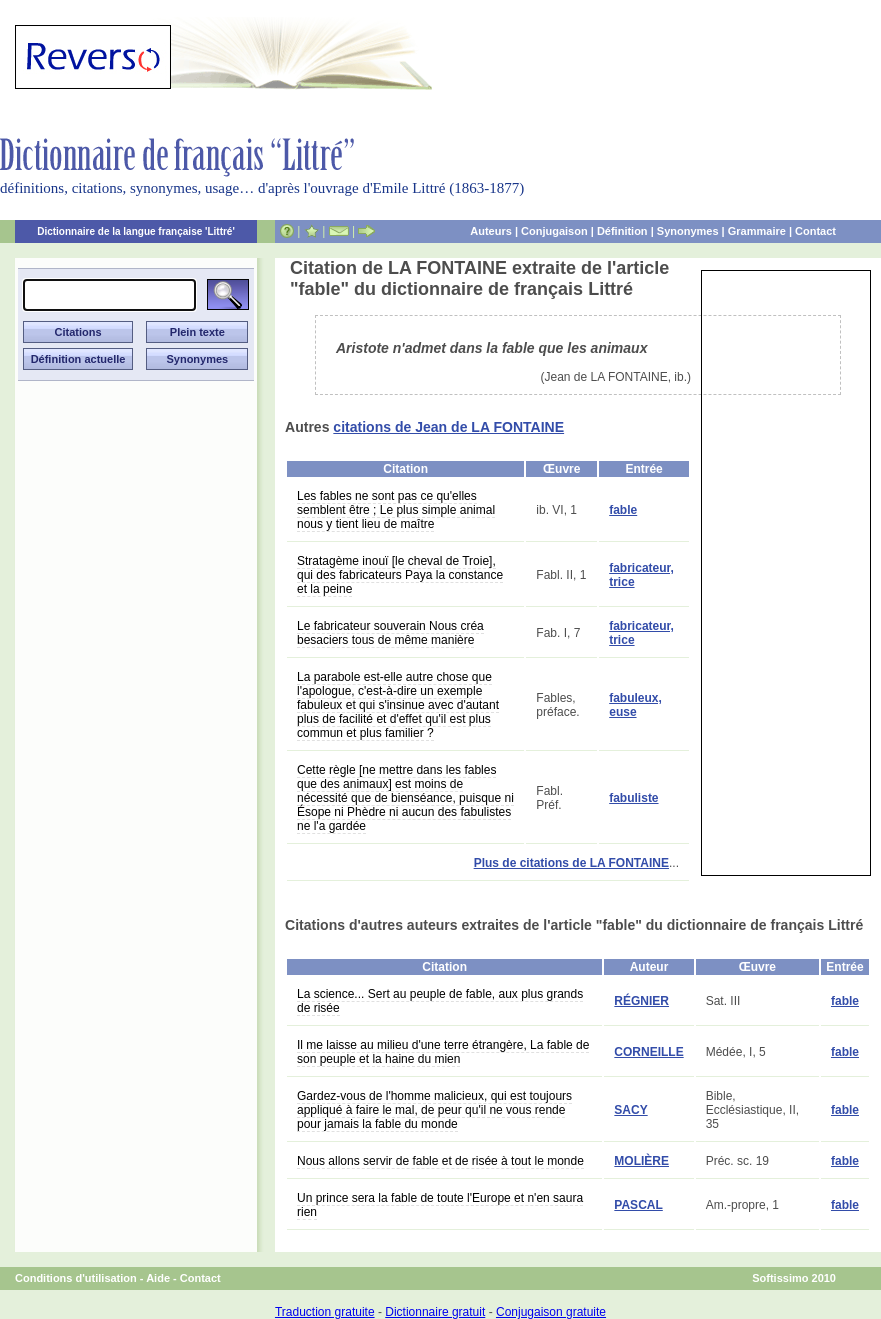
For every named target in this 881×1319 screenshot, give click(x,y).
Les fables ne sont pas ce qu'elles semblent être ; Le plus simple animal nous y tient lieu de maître (396, 510)
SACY (630, 1110)
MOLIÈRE (641, 1161)
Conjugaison (554, 231)
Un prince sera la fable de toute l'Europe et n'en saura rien (440, 1205)
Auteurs (491, 231)
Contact (815, 231)
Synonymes (688, 231)
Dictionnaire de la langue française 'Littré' (136, 231)
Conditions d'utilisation (76, 1278)
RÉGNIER (641, 1001)
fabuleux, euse (635, 705)
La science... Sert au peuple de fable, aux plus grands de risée (440, 1001)
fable (623, 510)
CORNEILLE (648, 1052)
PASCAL (638, 1205)
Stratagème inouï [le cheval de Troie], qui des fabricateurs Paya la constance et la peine (400, 575)
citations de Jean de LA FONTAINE (448, 427)
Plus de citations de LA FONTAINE (571, 863)
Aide (158, 1278)
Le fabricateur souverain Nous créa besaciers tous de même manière (390, 633)
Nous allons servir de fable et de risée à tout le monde (440, 1161)
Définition (622, 231)
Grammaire (757, 231)
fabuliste (633, 798)
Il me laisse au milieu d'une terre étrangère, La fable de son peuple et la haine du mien (443, 1052)
